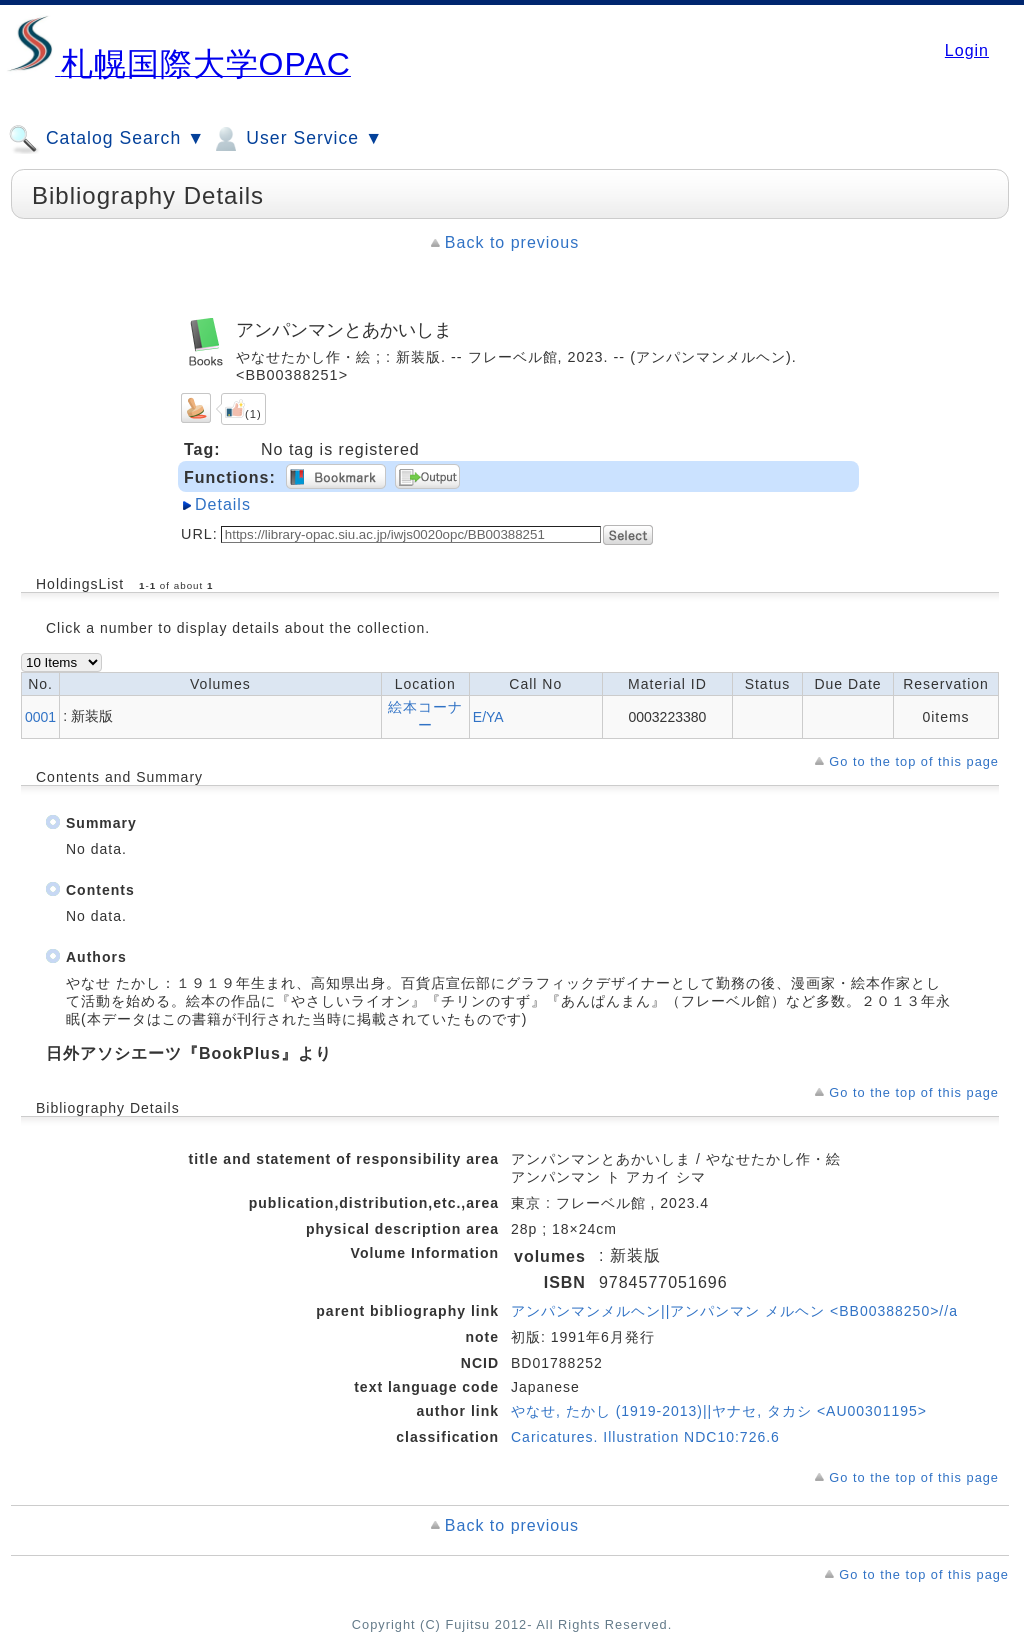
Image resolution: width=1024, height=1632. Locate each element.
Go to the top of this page (914, 761)
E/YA (488, 717)
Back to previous (512, 242)
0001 (40, 717)
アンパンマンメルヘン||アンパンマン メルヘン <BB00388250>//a (734, 1311)
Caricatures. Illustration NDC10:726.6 (645, 1437)
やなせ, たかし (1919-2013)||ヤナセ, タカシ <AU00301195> (719, 1411)
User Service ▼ (296, 139)
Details (223, 504)
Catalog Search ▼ (106, 139)
